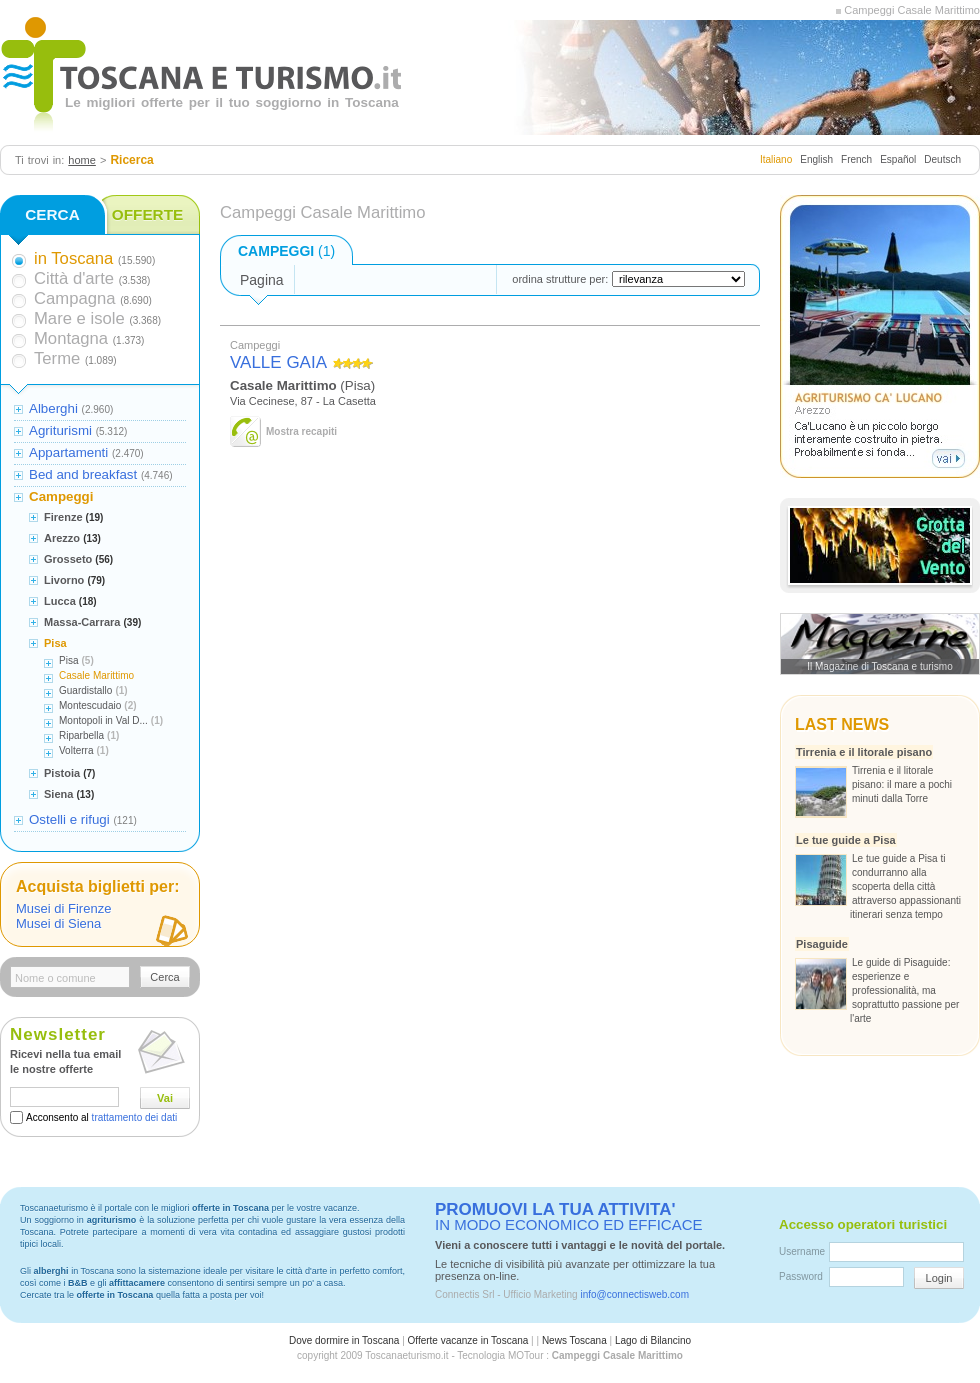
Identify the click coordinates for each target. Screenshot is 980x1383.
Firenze (63, 517)
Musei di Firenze (63, 908)
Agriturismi (60, 430)
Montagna (71, 338)
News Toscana (574, 1340)
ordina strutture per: (560, 279)
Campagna (74, 298)
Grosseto (68, 559)
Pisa (55, 643)
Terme (57, 358)
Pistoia (62, 773)
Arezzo (62, 538)
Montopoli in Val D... (103, 720)
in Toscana (73, 258)
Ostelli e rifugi (69, 819)
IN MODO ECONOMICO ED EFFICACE (569, 1217)
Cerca (164, 977)
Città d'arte (74, 278)
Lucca (60, 601)
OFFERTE (148, 214)
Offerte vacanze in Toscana (468, 1340)
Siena (58, 794)
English (816, 159)
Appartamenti (68, 452)
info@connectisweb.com (634, 1294)
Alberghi (53, 408)
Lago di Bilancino (653, 1340)
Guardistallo (85, 690)
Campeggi (61, 496)
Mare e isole (79, 318)
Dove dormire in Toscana (344, 1340)
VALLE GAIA (278, 362)
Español (898, 159)
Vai (165, 1098)
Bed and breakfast (83, 474)
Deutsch (942, 159)
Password (801, 1276)
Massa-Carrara (82, 622)
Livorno (64, 580)
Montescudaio (90, 705)
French (856, 159)
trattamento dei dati (135, 1117)
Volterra (76, 750)
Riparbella (81, 735)
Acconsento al (101, 1117)
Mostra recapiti (301, 431)
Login (939, 1278)
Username (802, 1251)
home (82, 160)
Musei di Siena (58, 923)
